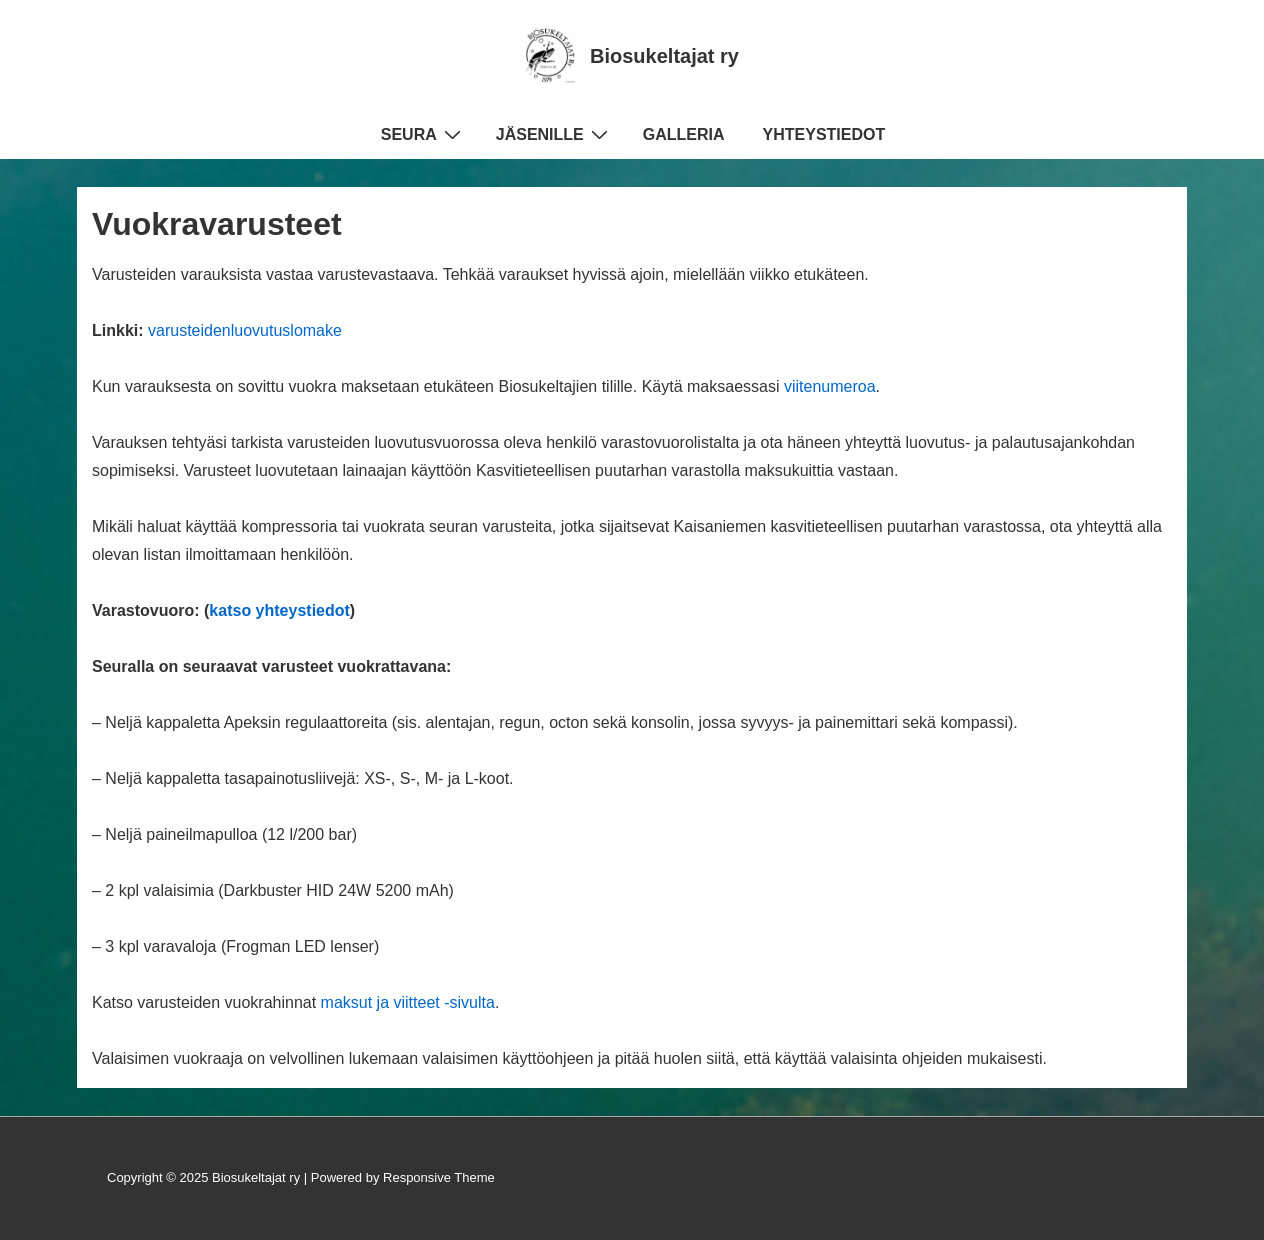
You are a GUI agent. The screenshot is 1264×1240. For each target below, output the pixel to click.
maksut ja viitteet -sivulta (408, 1002)
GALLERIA (684, 134)
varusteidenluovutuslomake (245, 330)
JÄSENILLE (554, 134)
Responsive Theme (439, 1177)
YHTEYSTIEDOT (824, 134)
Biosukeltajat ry (664, 56)
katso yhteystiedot (279, 610)
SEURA (423, 134)
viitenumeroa (830, 386)
